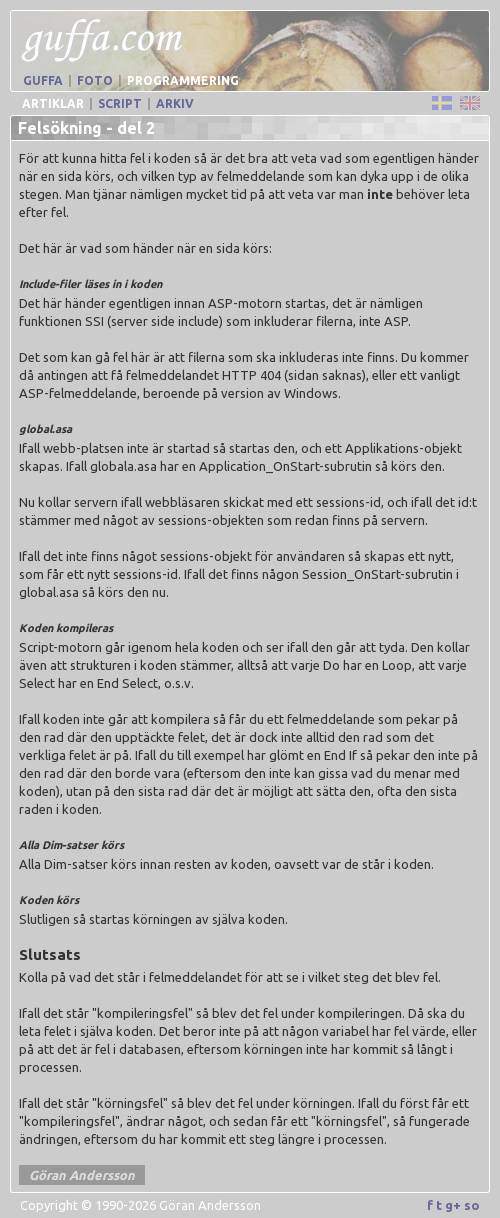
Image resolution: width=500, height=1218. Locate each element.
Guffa (43, 80)
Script (120, 103)
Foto (95, 80)
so (472, 1205)
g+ (453, 1205)
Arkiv (175, 103)
